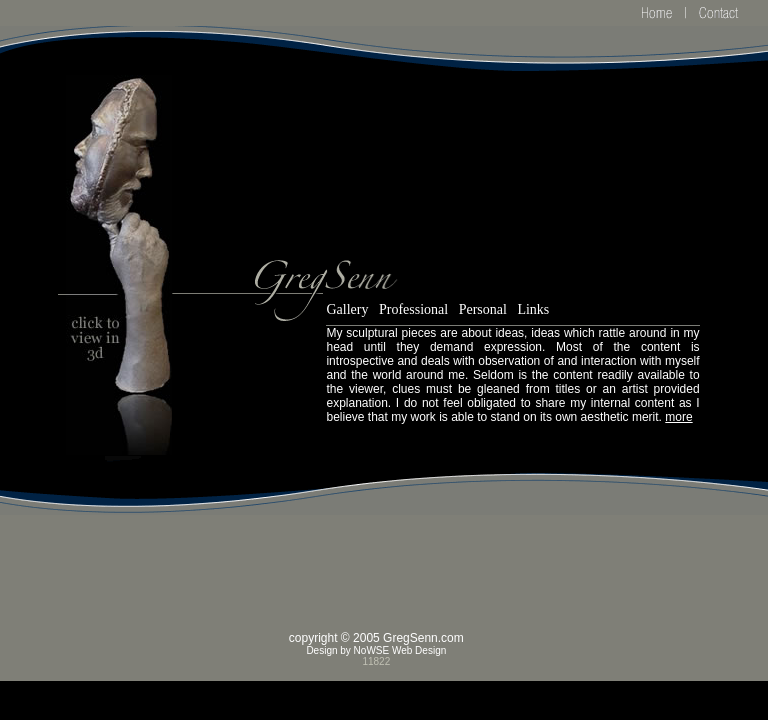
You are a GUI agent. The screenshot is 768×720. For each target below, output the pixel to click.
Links (533, 309)
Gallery (347, 309)
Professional (413, 309)
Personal (483, 309)
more (678, 417)
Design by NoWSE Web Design (376, 650)
